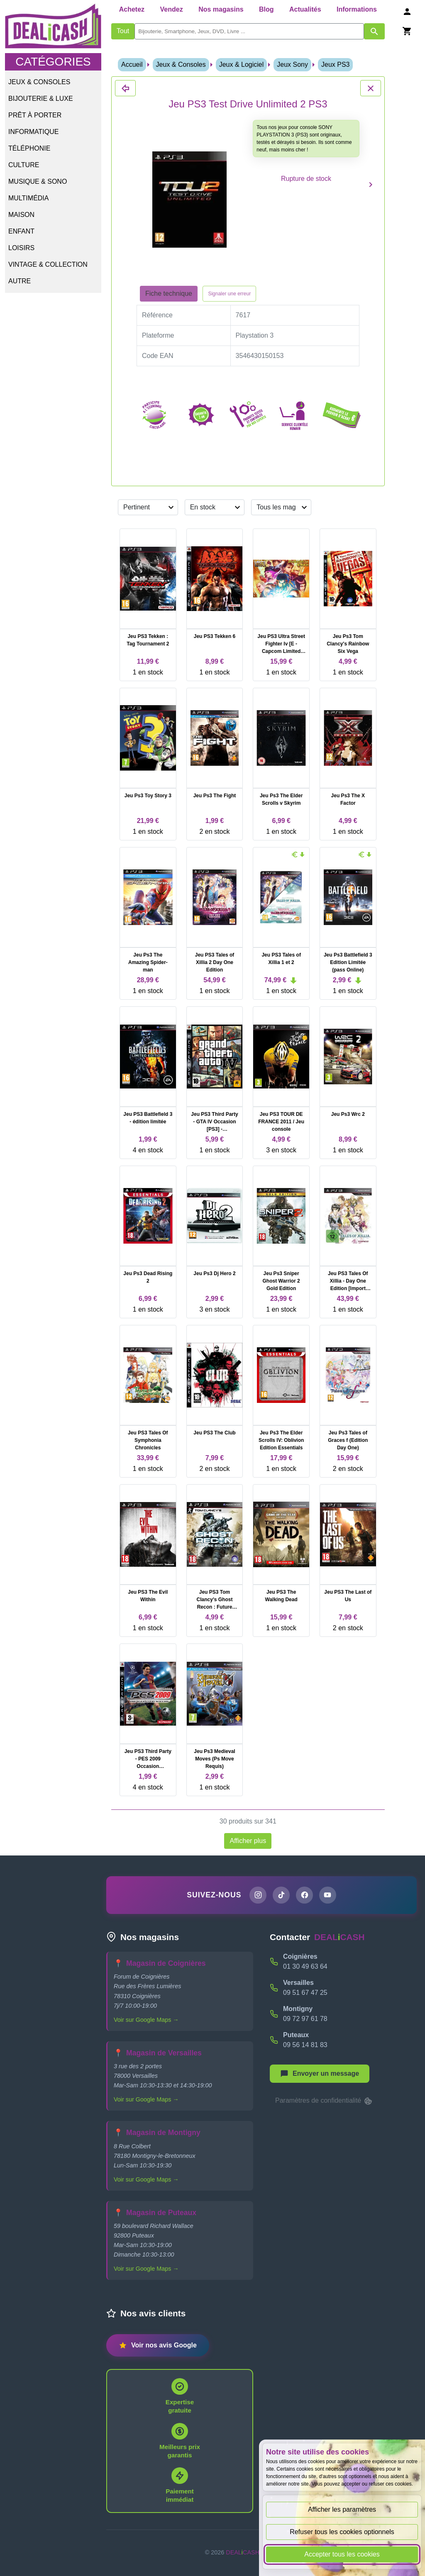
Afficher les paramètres (342, 2509)
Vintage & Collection (48, 264)
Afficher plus (248, 1840)
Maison (21, 214)
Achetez (131, 9)
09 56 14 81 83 (305, 2045)
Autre (19, 281)
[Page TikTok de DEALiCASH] (281, 1895)
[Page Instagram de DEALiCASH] (257, 1895)
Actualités (305, 9)
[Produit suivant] (370, 184)
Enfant (21, 231)
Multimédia (28, 198)
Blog (266, 9)
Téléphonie (29, 148)
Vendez (171, 9)
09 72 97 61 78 (305, 2019)
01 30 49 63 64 (305, 1966)
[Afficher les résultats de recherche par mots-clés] (374, 31)
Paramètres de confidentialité (324, 2101)
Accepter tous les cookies (341, 2554)
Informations (357, 9)
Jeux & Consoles (39, 81)
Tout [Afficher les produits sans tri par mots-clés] (123, 30)
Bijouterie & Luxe (40, 98)
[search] (249, 31)
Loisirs (21, 247)
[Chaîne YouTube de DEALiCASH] (328, 1895)
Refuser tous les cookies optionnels (342, 2531)
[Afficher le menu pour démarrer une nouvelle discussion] (319, 2074)
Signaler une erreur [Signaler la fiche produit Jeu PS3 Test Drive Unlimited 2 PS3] (229, 294)
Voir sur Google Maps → (146, 2020)
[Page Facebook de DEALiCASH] (304, 1895)
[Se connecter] (407, 11)
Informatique (33, 131)
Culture (23, 164)
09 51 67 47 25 (305, 1993)
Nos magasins (220, 9)
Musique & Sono (37, 181)
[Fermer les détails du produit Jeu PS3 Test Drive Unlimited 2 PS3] (125, 88)
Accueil (132, 64)
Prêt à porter (34, 115)
